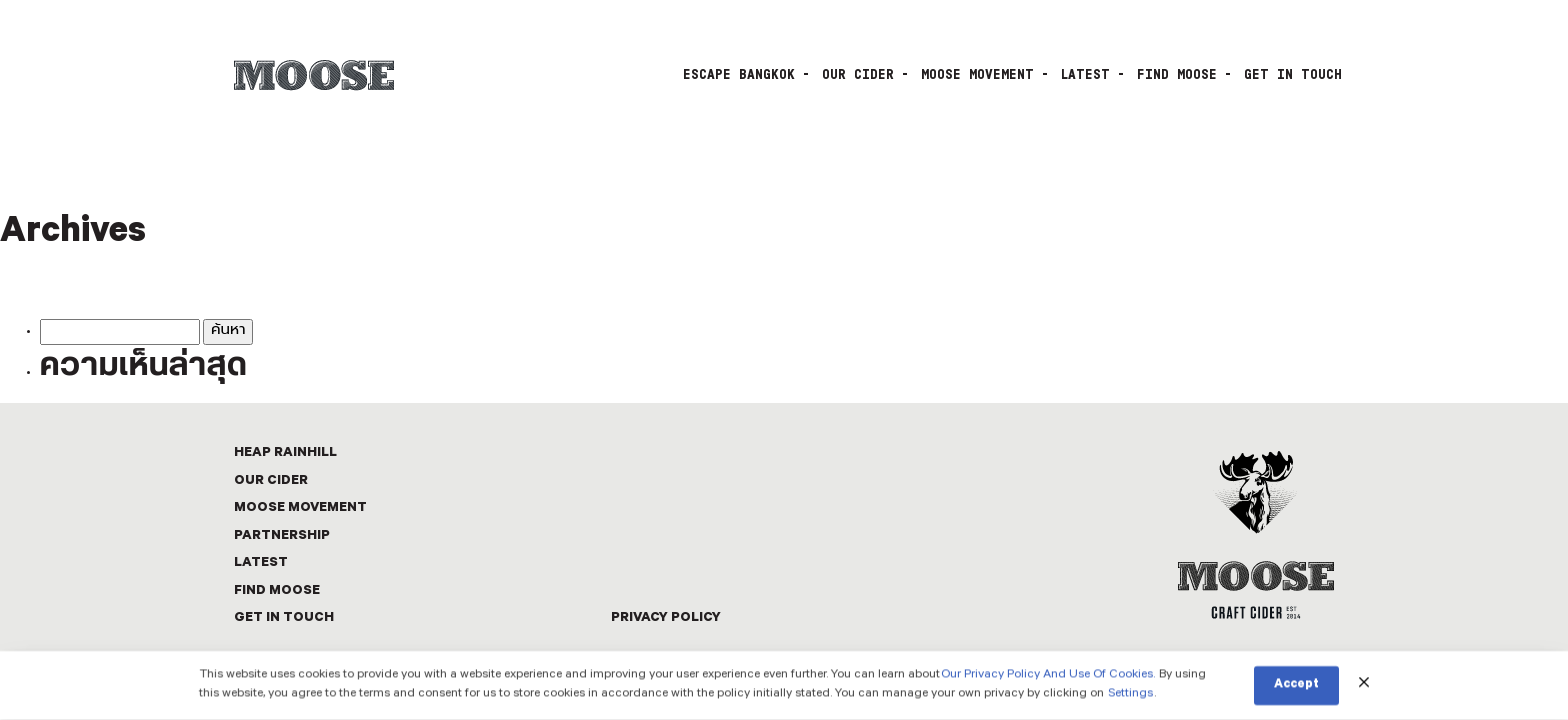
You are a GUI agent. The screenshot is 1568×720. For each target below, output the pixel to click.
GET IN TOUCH (1293, 75)
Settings (1130, 696)
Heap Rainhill (285, 453)
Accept (1296, 687)
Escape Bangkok (739, 75)
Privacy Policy (666, 618)
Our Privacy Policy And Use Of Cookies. (1048, 676)
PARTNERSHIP (282, 536)
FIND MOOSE (1177, 75)
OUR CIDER (858, 75)
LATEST (1085, 75)
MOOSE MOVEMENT (977, 75)
